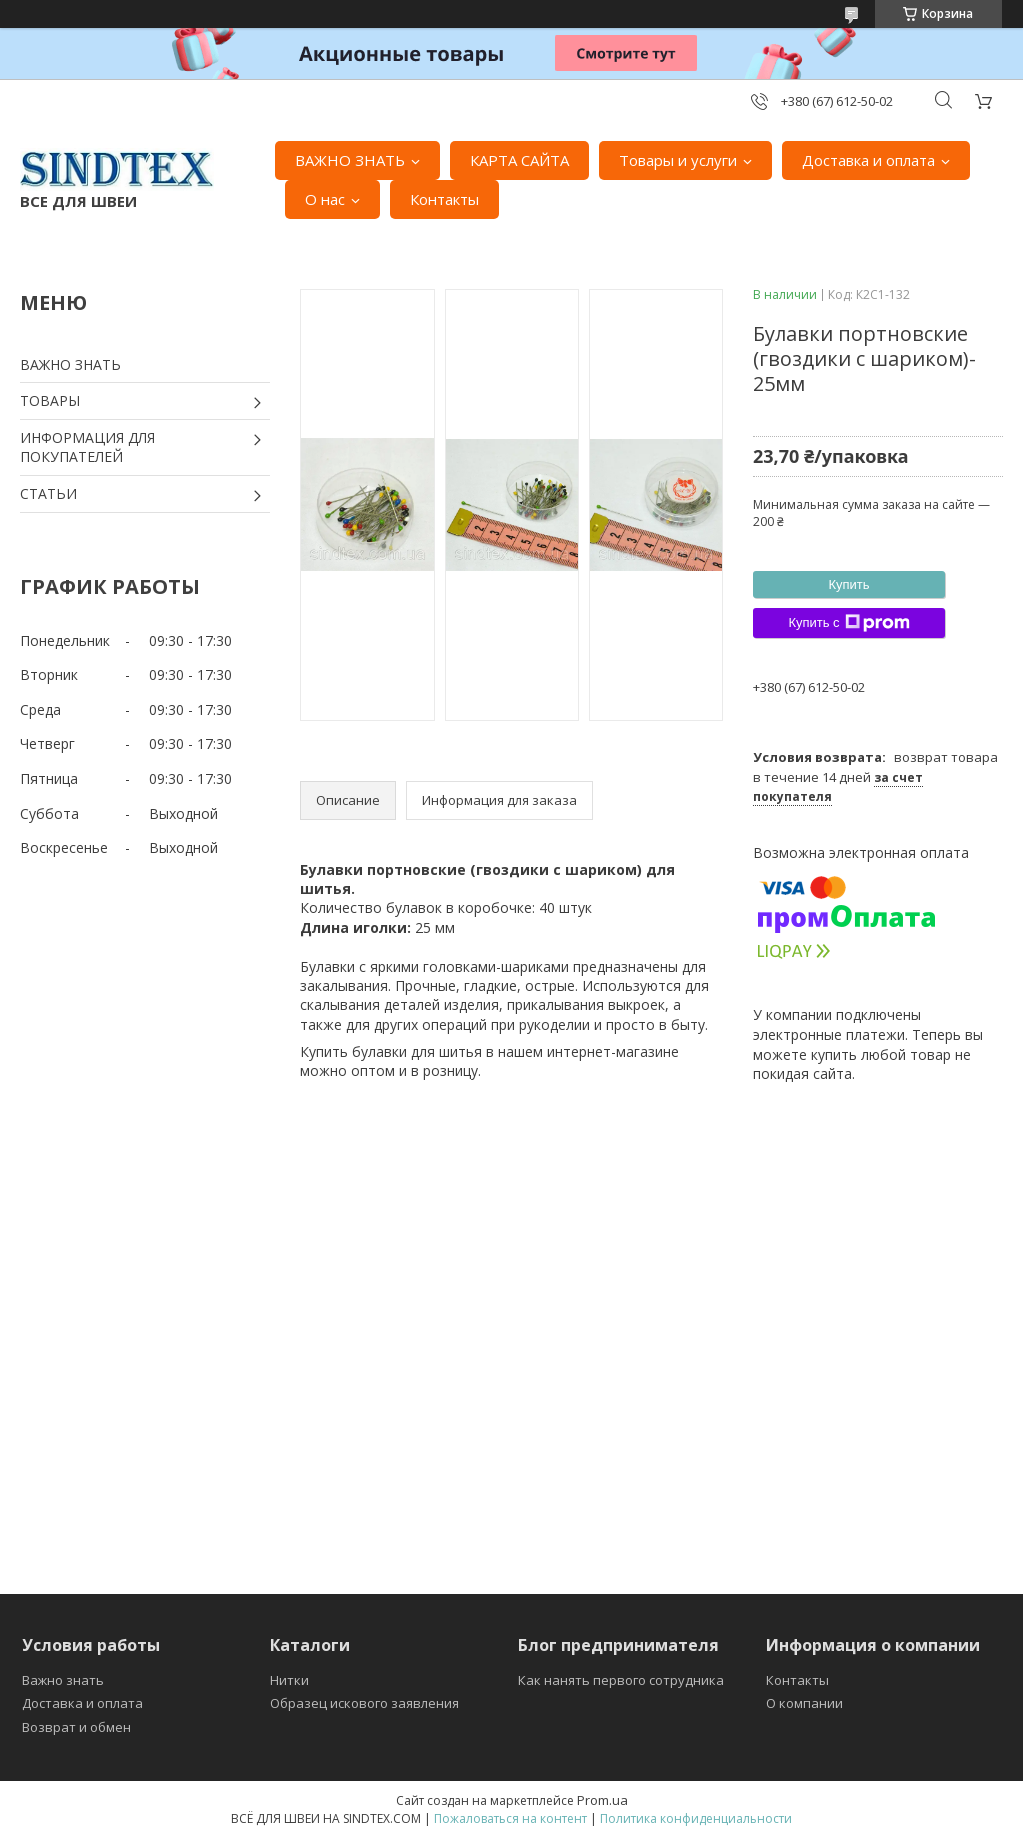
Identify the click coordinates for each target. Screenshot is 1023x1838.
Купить (848, 584)
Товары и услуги (678, 160)
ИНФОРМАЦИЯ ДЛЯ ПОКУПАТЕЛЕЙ (87, 447)
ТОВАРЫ (50, 400)
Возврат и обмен (76, 1727)
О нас (325, 199)
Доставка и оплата (868, 160)
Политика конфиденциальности (696, 1818)
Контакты (444, 199)
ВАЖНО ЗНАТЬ (350, 160)
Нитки (289, 1680)
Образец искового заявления (364, 1703)
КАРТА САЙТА (519, 160)
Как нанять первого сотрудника (621, 1680)
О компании (804, 1703)
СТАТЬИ (48, 493)
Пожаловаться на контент (510, 1818)
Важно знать (63, 1680)
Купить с (848, 623)
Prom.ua (602, 1800)
